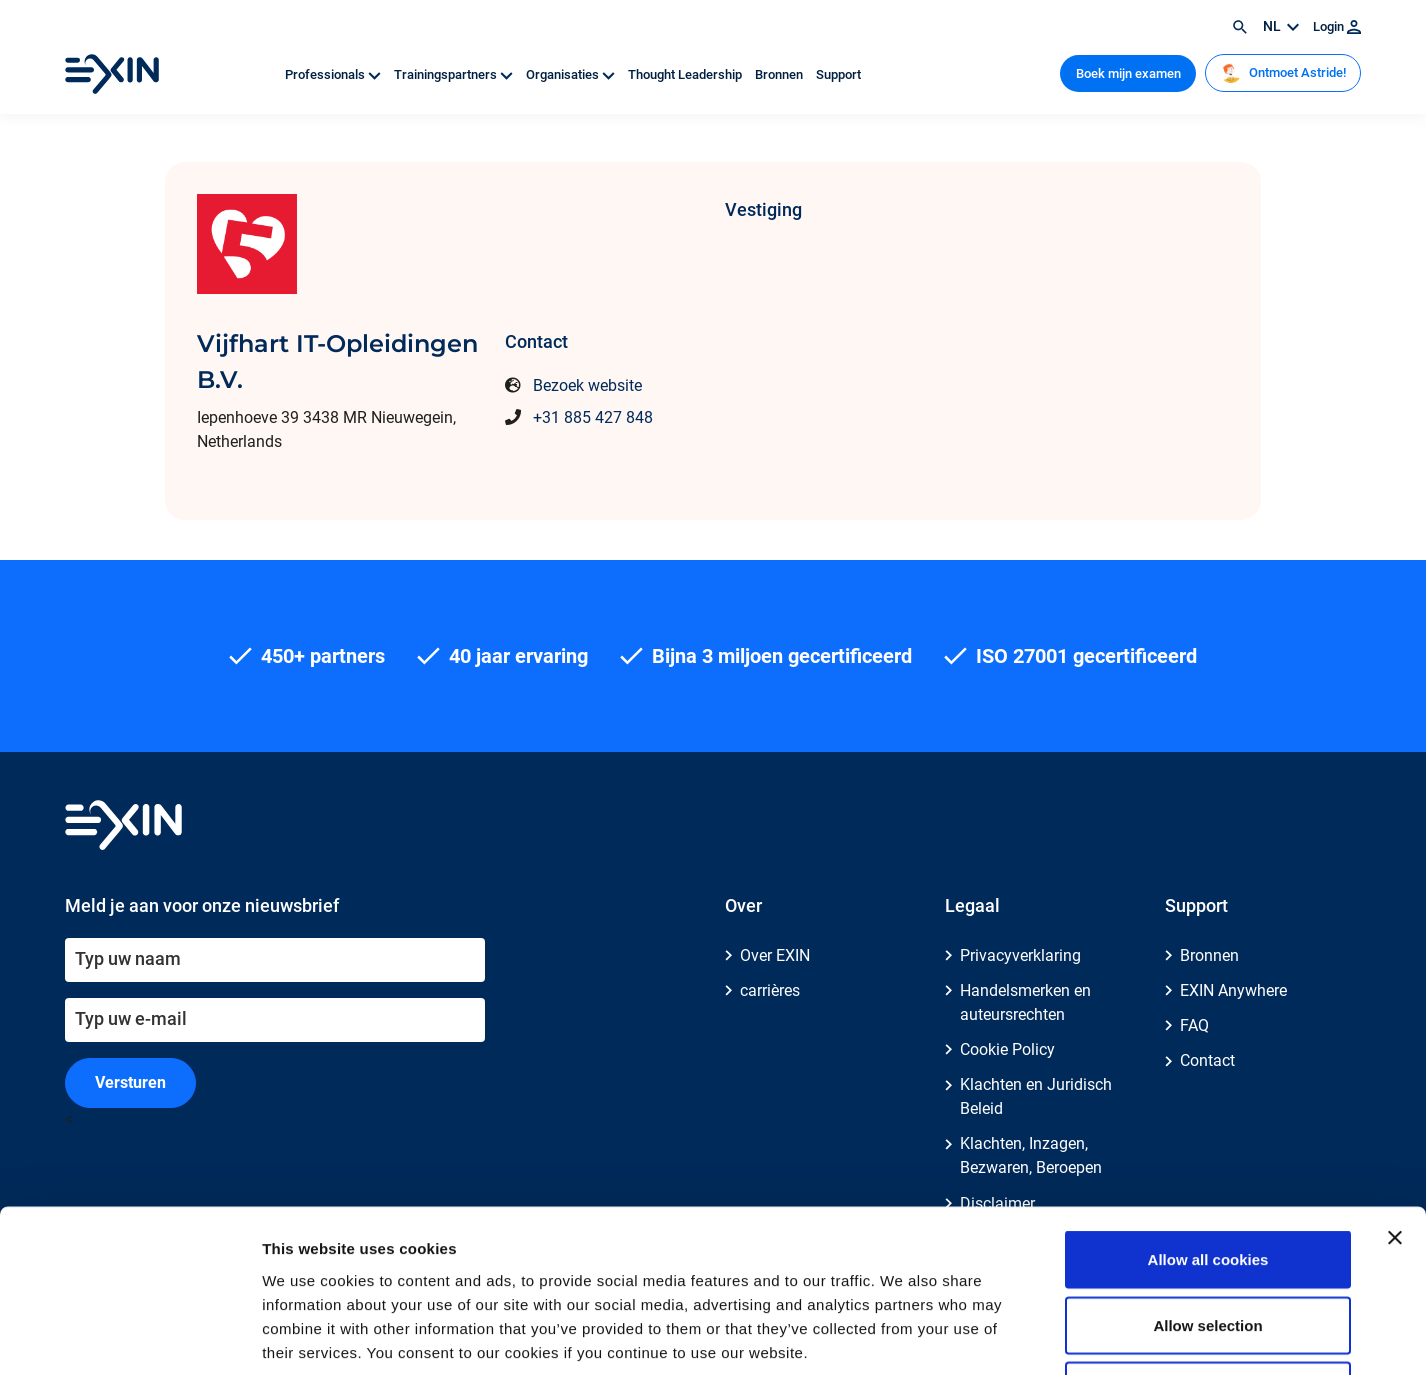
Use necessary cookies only (1208, 1243)
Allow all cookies (1208, 1112)
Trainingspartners (455, 74)
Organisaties (572, 74)
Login (1337, 26)
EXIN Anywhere (1233, 990)
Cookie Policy (1007, 1049)
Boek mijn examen (1128, 73)
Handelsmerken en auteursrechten (1025, 1002)
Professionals (334, 74)
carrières (770, 990)
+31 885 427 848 (593, 417)
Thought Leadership (686, 74)
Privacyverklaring (1020, 955)
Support (838, 74)
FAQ (1194, 1025)
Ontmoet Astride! (1283, 73)
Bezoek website (587, 385)
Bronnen (780, 74)
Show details (1049, 1335)
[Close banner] (1395, 1091)
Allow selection (1207, 1178)
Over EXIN (775, 955)
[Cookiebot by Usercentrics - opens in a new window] (129, 1336)
